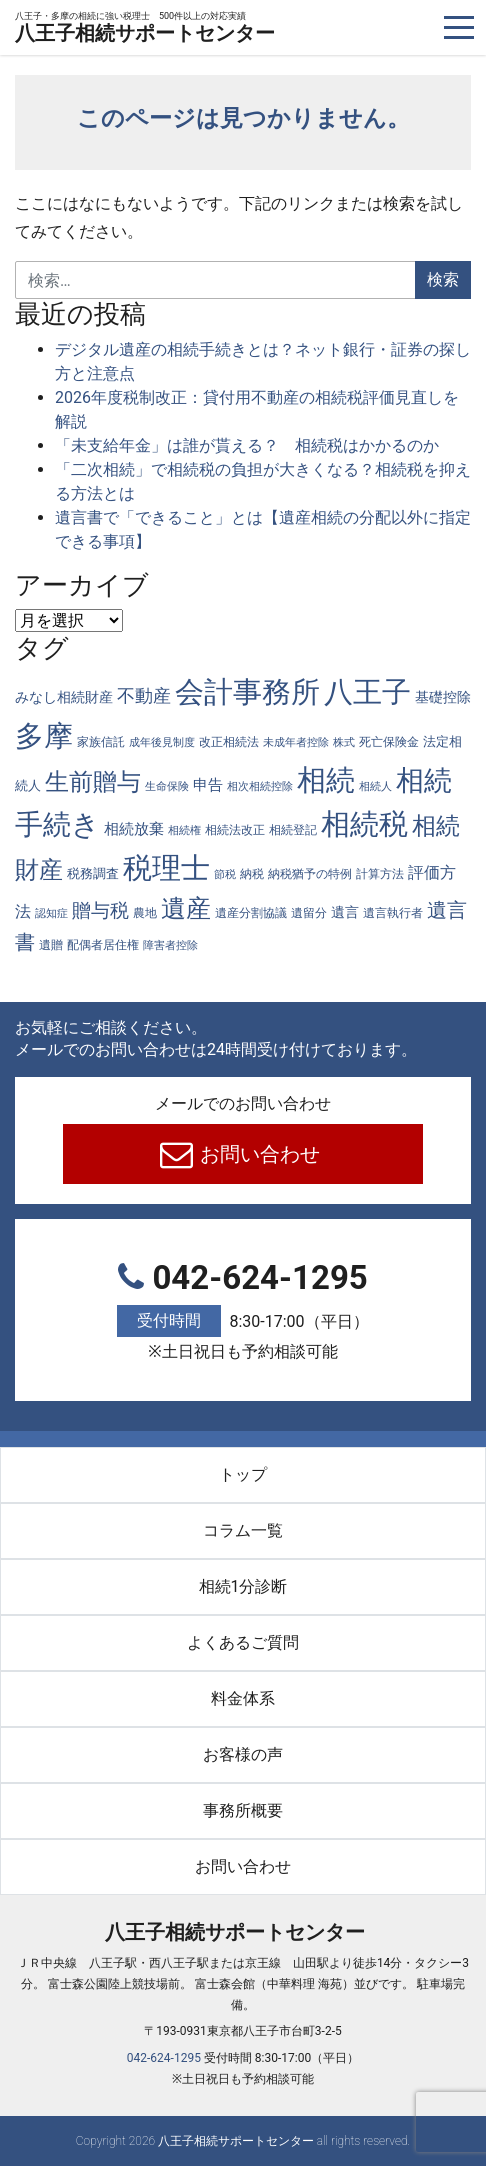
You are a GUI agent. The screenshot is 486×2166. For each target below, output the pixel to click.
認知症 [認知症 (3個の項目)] (51, 913)
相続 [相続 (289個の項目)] (326, 780)
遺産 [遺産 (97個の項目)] (186, 908)
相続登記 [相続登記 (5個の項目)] (293, 829)
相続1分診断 (243, 1586)
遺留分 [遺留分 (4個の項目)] (309, 913)
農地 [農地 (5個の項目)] (145, 912)
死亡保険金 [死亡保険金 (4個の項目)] (389, 742)
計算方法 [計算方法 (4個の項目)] (380, 874)
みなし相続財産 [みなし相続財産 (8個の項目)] (64, 697)
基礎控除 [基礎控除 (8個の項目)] (443, 697)
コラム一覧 (243, 1530)
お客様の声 (243, 1754)
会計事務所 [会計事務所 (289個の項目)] (247, 692)
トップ (243, 1474)
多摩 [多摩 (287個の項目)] (44, 736)
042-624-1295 (243, 1312)
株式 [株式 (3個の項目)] (344, 742)
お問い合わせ (258, 1154)
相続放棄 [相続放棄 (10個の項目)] (134, 829)
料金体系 (243, 1698)
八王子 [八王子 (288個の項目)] (367, 692)
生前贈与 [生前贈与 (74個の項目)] (93, 782)
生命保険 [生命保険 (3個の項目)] (167, 786)
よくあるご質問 (243, 1642)
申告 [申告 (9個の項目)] (208, 785)
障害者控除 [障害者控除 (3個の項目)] (170, 945)
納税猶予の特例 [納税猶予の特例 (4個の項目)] (310, 874)
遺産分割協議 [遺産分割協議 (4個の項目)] (251, 913)
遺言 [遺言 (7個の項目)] (345, 912)
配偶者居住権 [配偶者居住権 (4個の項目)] (103, 945)
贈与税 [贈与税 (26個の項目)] (100, 910)
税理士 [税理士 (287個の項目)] (166, 868)
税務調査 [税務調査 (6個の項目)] (93, 873)
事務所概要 (243, 1810)
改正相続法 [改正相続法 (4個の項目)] (229, 742)
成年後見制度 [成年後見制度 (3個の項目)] (162, 742)
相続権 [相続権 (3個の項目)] (184, 830)
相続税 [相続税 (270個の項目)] (364, 824)
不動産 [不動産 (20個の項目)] (144, 695)
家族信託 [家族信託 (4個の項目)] (101, 742)
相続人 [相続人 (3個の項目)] (375, 786)
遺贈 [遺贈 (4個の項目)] (51, 945)
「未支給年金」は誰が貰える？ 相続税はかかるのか (247, 445)
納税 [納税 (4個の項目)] (252, 874)
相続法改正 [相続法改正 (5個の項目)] (235, 829)
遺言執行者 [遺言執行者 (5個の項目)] (393, 912)
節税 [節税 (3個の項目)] (225, 874)
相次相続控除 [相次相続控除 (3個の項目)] (260, 786)
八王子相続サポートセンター (145, 28)
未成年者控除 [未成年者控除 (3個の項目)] (296, 742)
